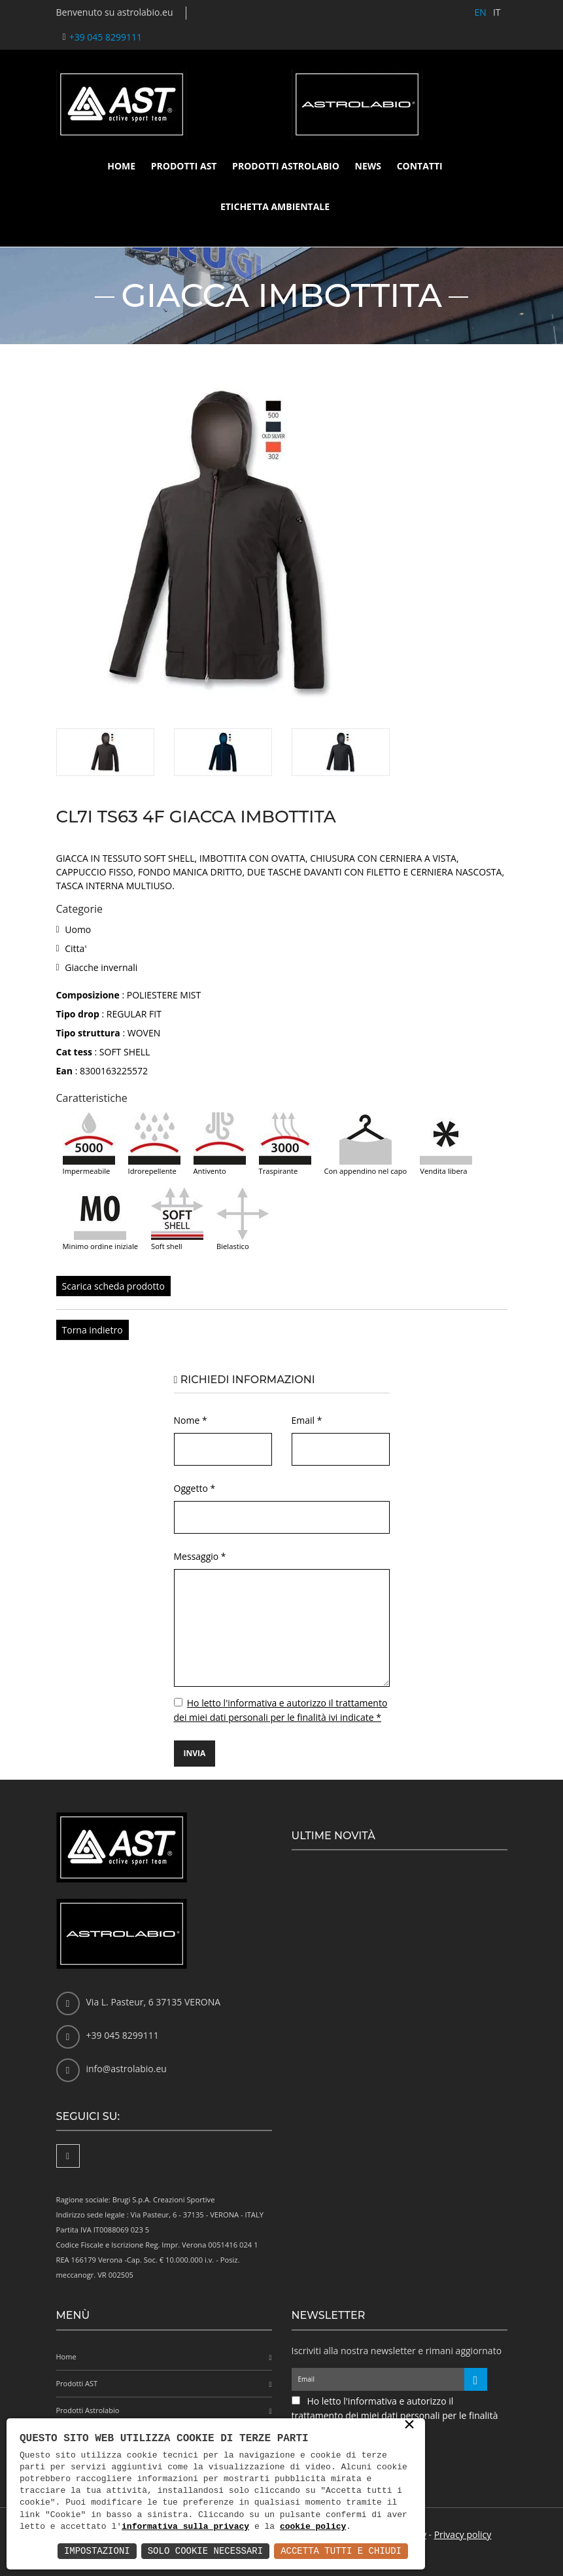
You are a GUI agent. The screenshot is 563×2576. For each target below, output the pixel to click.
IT (497, 12)
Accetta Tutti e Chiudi (341, 2551)
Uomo (78, 929)
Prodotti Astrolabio (285, 166)
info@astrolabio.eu (126, 2068)
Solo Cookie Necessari (205, 2551)
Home (121, 166)
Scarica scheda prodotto (113, 1286)
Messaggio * (200, 1556)
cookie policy (313, 2527)
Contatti (420, 166)
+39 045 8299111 (105, 37)
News (368, 166)
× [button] (409, 2425)
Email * (307, 1420)
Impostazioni (97, 2551)
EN (480, 12)
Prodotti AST (184, 166)
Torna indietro (92, 1330)
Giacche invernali (101, 967)
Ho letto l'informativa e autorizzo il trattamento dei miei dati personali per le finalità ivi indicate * (395, 2415)
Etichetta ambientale (275, 206)
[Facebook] (68, 2156)
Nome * (190, 1420)
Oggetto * (195, 1488)
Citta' (75, 948)
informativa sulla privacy (185, 2527)
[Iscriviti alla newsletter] (475, 2379)
